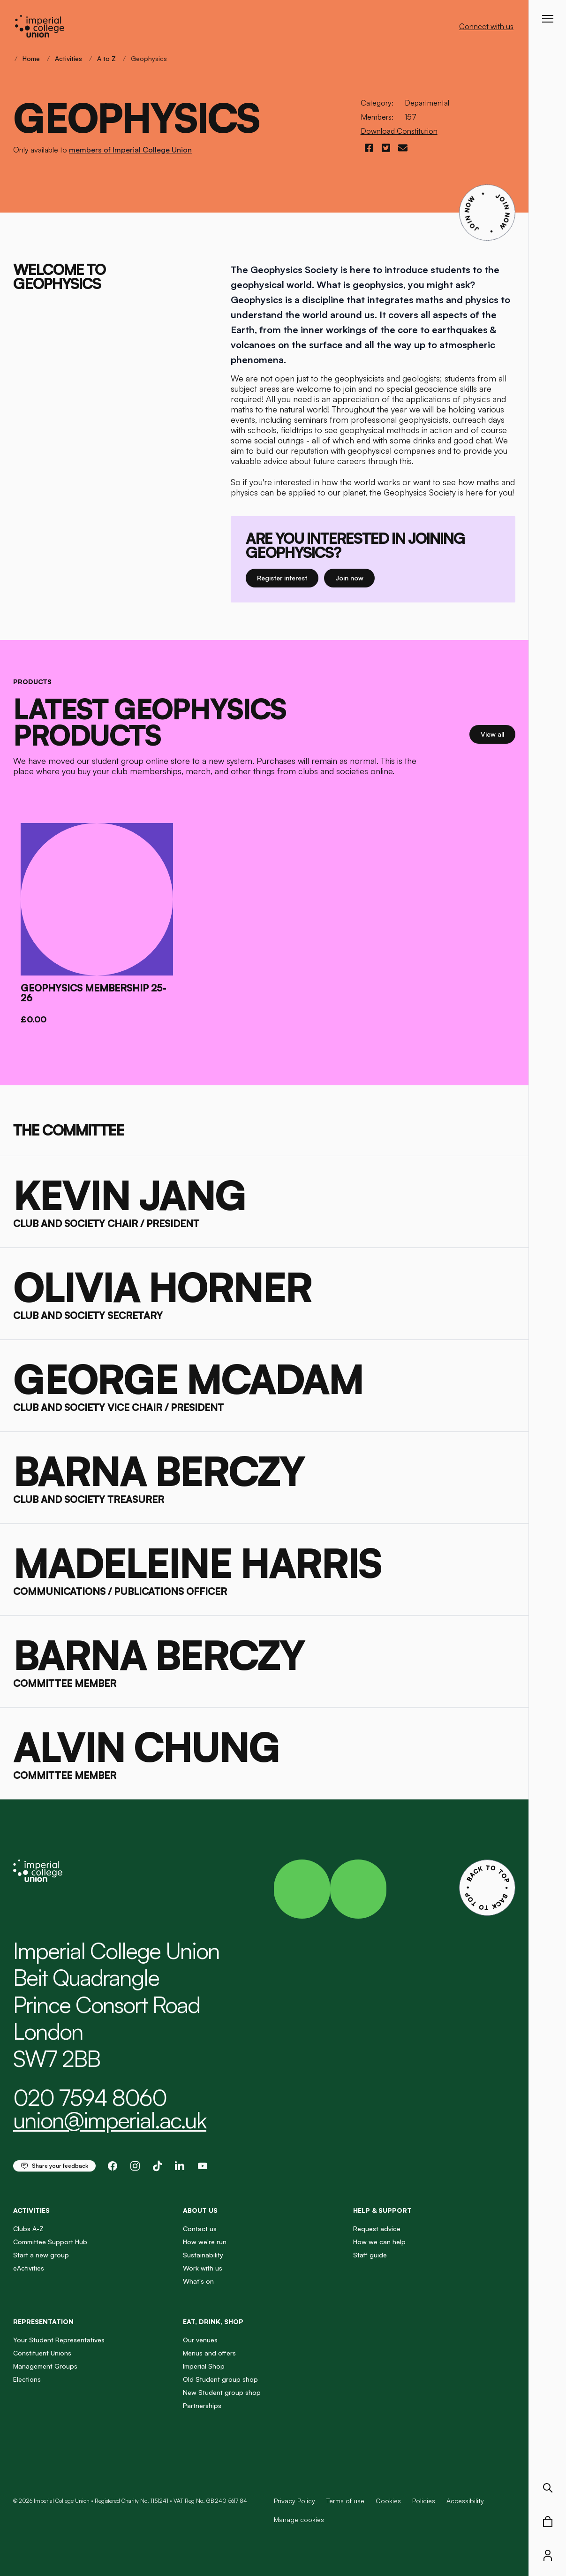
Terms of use (345, 2501)
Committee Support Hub (50, 2242)
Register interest (287, 577)
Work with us (202, 2268)
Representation (43, 2321)
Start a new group (41, 2255)
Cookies (388, 2501)
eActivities (28, 2268)
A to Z (106, 58)
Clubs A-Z (28, 2229)
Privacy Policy (294, 2501)
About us (200, 2210)
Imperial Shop (204, 2366)
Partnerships (202, 2405)
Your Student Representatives (59, 2340)
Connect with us (486, 26)
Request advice (376, 2229)
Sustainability (203, 2255)
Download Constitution (399, 131)
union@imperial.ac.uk (109, 2120)
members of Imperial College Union (130, 149)
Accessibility (465, 2501)
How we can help (379, 2242)
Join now (355, 577)
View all (498, 733)
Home (31, 58)
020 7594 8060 (89, 2097)
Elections (27, 2379)
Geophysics (149, 58)
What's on (198, 2281)
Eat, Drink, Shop (213, 2321)
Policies (423, 2501)
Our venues (200, 2340)
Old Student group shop (220, 2379)
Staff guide (370, 2255)
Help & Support (382, 2210)
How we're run (204, 2242)
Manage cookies (299, 2519)
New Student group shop (222, 2392)
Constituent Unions (42, 2353)
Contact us (200, 2229)
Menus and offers (209, 2353)
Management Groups (45, 2366)
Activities (68, 58)
